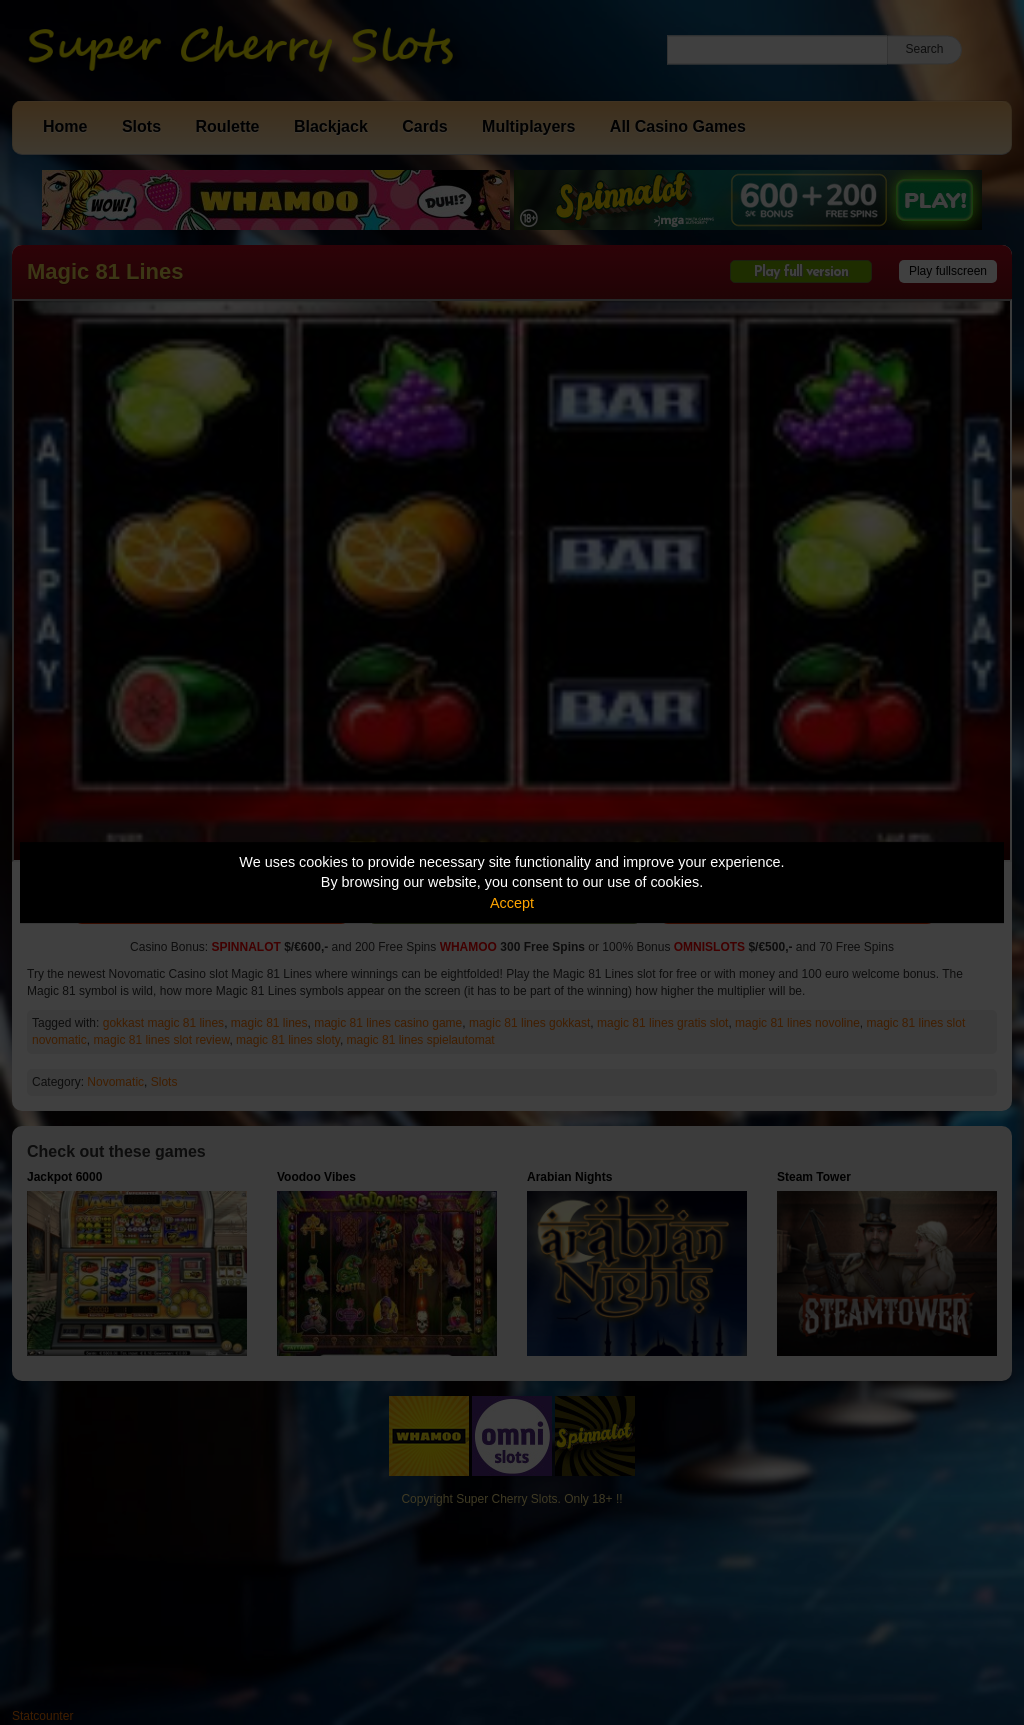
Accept (512, 903)
